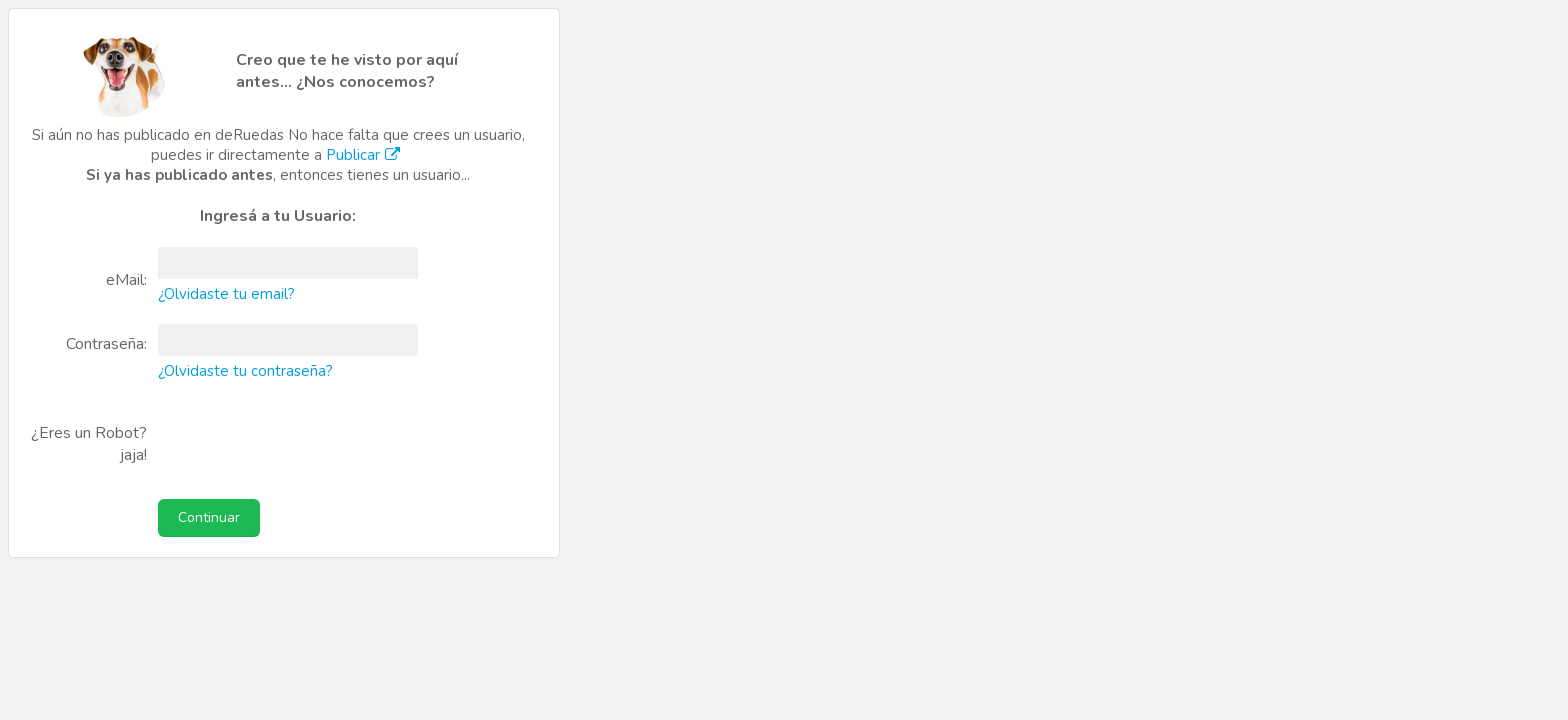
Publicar (366, 155)
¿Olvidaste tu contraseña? (245, 371)
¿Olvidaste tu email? (226, 294)
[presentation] (292, 435)
